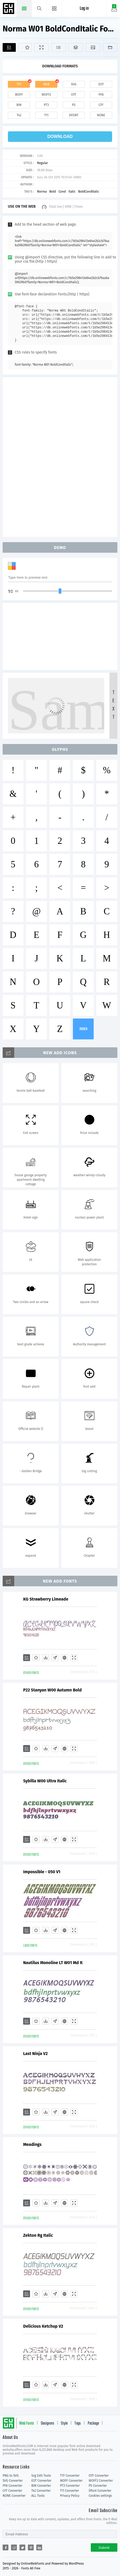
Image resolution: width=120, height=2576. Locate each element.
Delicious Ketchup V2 (43, 2326)
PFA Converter (12, 2485)
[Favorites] (25, 47)
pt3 (46, 105)
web (46, 84)
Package (93, 2423)
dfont (73, 115)
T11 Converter (69, 2491)
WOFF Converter (71, 2480)
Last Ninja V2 (35, 2053)
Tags (77, 2423)
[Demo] (41, 47)
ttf (19, 84)
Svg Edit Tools (41, 2475)
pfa (100, 94)
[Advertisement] (60, 456)
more (83, 1029)
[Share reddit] (14, 2547)
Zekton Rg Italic (38, 2235)
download (60, 136)
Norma (42, 191)
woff (19, 94)
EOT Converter (41, 2480)
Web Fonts (26, 2423)
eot (101, 84)
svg (73, 84)
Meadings (32, 2144)
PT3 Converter (70, 2485)
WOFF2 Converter (101, 2480)
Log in (84, 8)
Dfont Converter (100, 2491)
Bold (52, 191)
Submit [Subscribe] (104, 2548)
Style (64, 2423)
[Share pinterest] (31, 2547)
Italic (72, 191)
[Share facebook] (5, 2547)
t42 (19, 115)
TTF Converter (69, 2475)
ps (73, 105)
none (101, 115)
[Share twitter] (22, 2547)
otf (73, 94)
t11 (46, 115)
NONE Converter (14, 2496)
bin (18, 105)
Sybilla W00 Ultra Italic (45, 1780)
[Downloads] (45, 1657)
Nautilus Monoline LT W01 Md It (53, 1962)
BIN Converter (41, 2485)
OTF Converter (99, 2475)
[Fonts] (110, 47)
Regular (42, 163)
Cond (62, 191)
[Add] (9, 47)
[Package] (75, 47)
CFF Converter (12, 2491)
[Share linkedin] (39, 2547)
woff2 (46, 94)
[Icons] (93, 47)
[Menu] (54, 8)
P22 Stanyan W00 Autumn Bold (52, 1689)
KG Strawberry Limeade (45, 1599)
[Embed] (64, 1657)
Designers (47, 2423)
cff (101, 105)
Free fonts (9, 9)
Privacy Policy (69, 2496)
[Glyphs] (58, 47)
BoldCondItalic (88, 191)
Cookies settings (100, 2496)
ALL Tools (38, 2496)
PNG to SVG (11, 2475)
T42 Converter (41, 2491)
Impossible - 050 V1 (41, 1871)
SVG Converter (13, 2480)
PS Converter (98, 2485)
